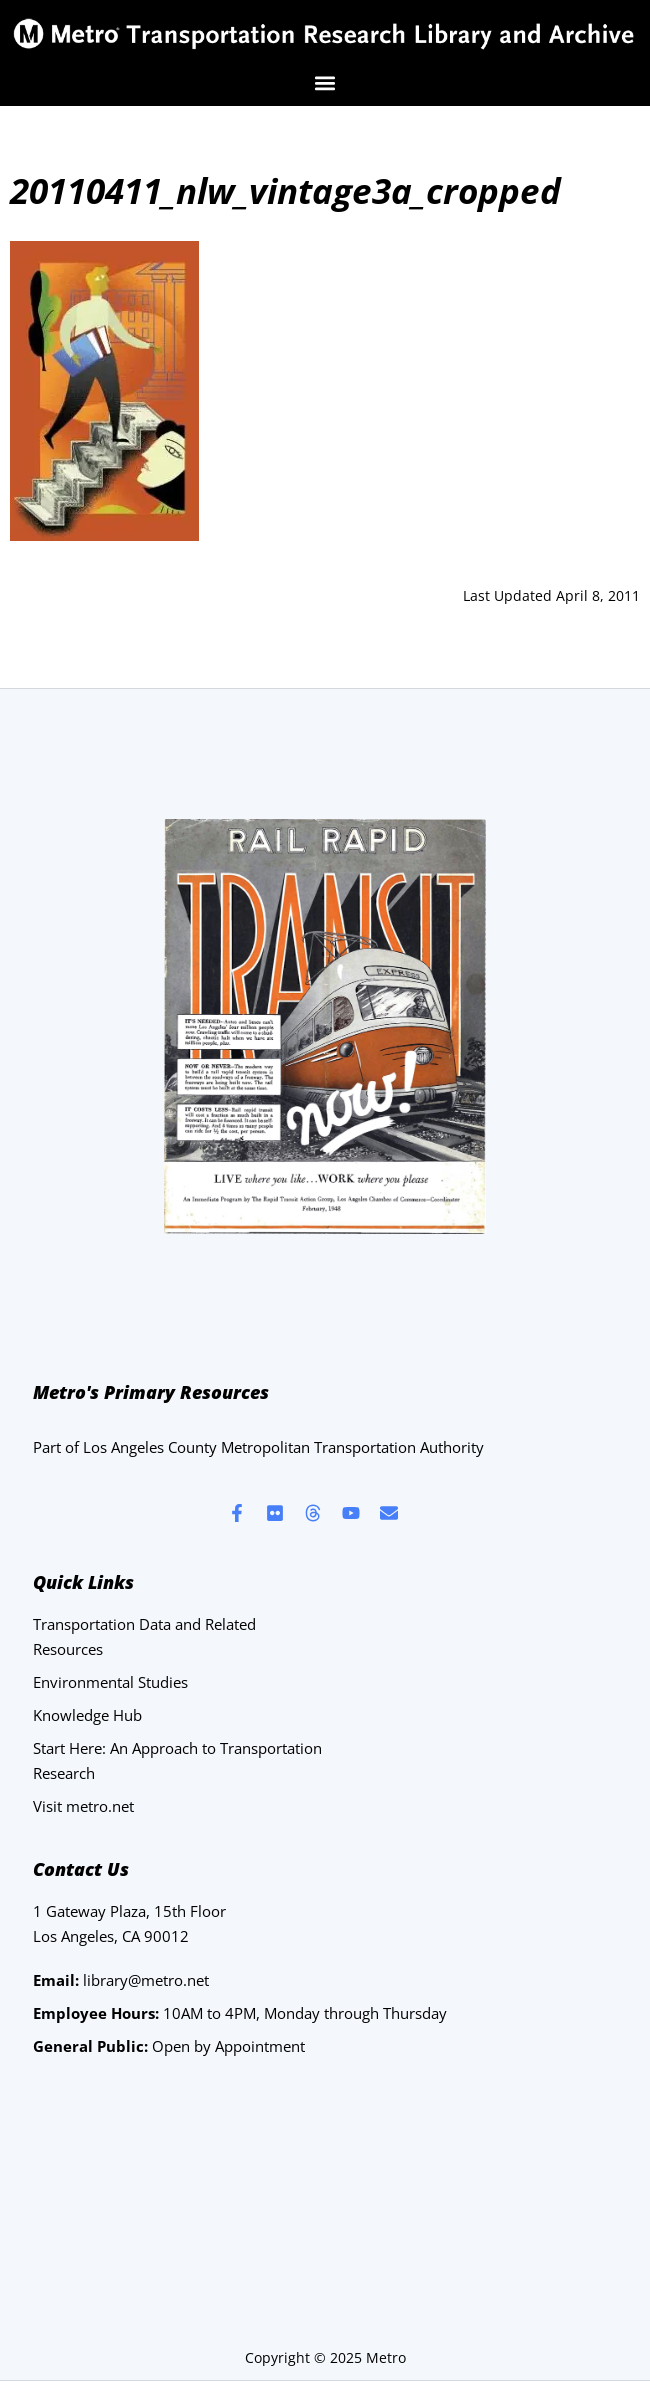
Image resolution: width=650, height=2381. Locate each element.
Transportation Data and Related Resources (144, 1636)
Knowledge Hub (87, 1715)
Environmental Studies (110, 1682)
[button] (325, 82)
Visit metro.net (83, 1806)
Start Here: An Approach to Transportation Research (177, 1760)
